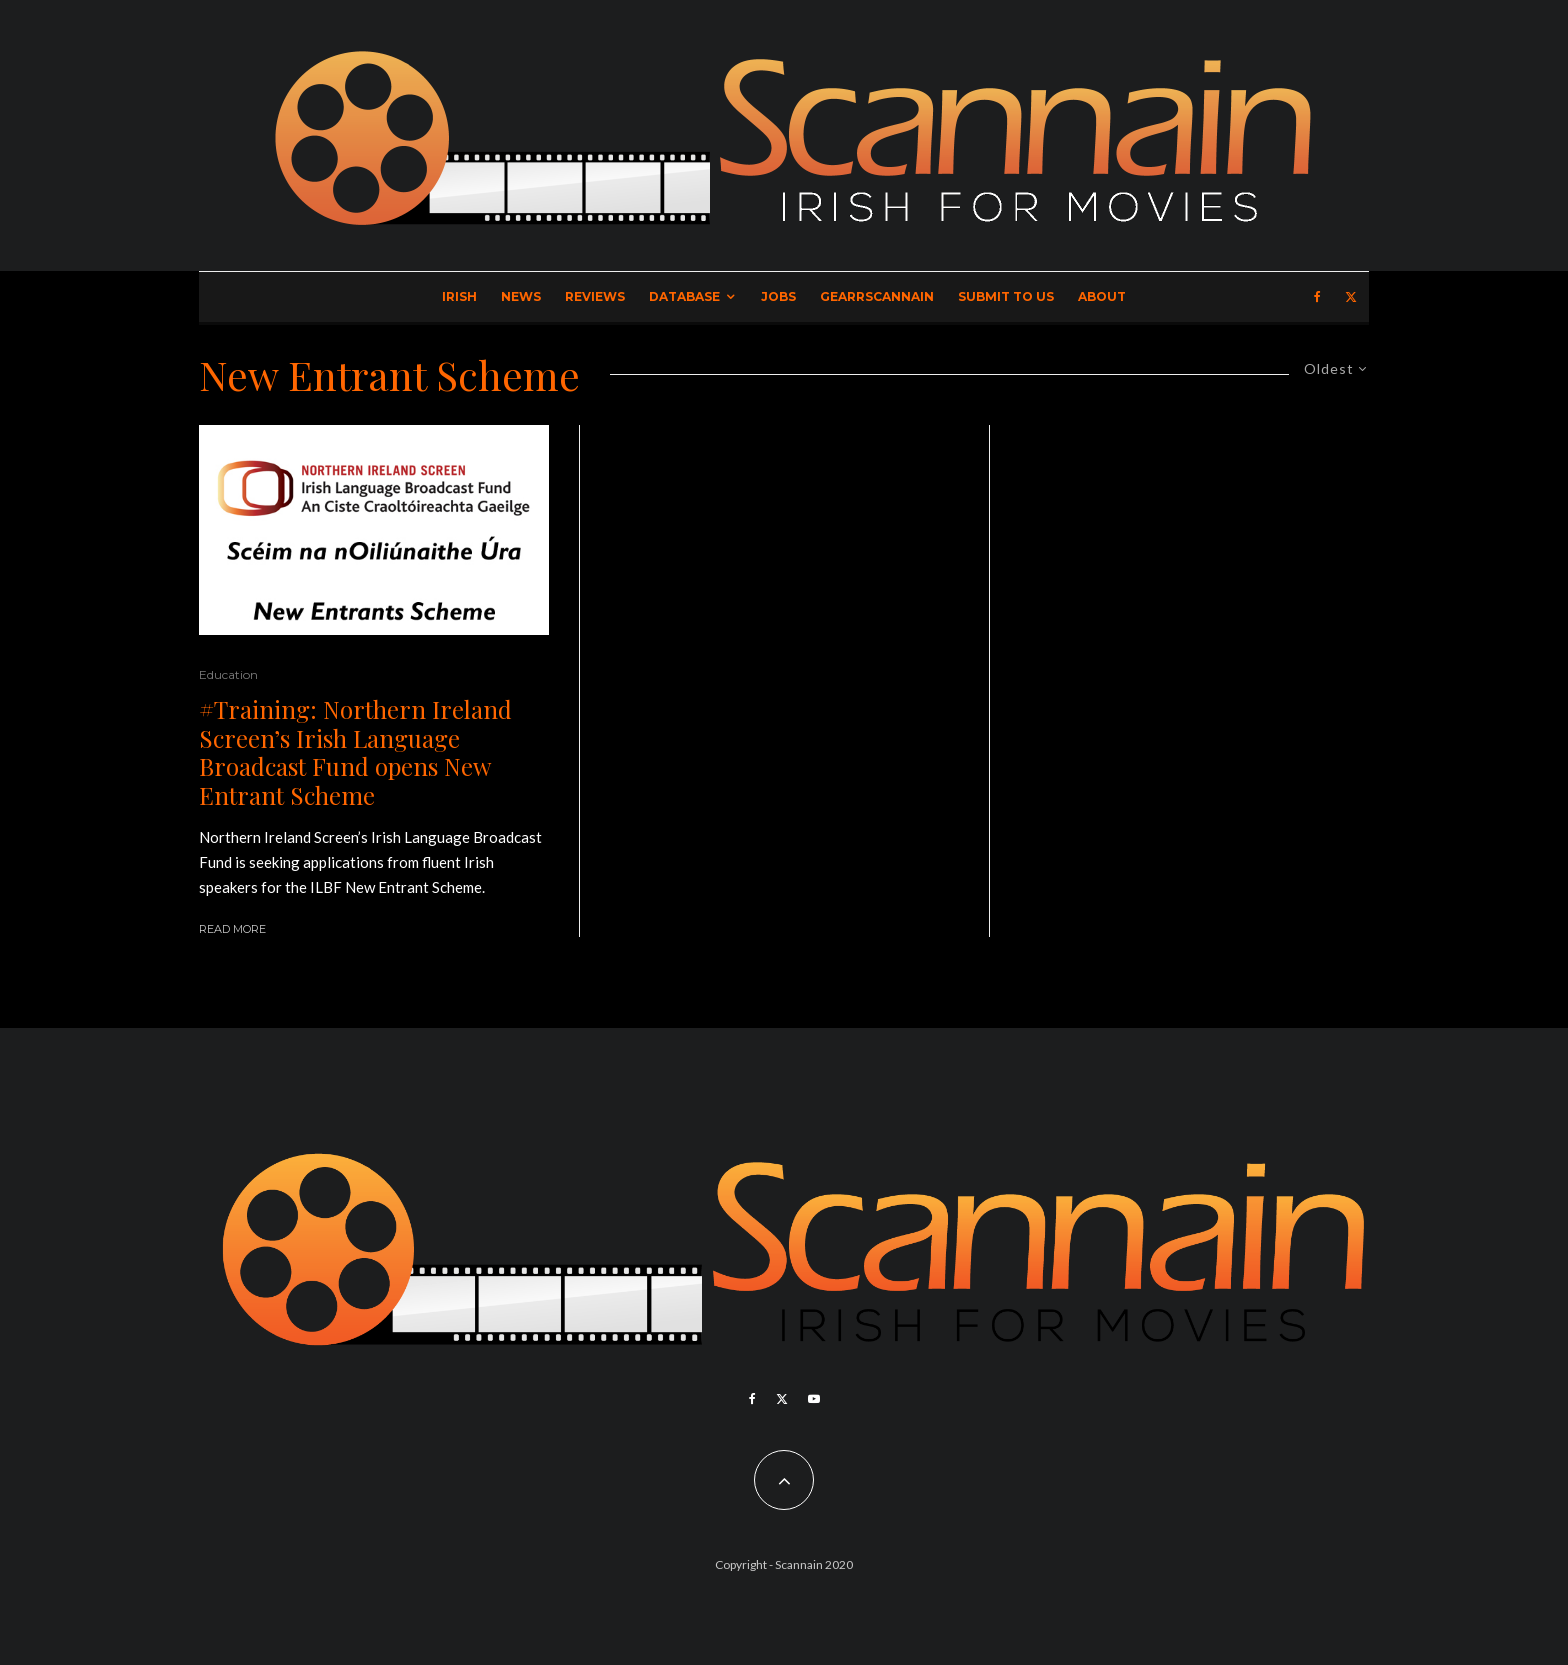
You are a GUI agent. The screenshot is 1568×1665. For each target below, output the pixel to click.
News (521, 296)
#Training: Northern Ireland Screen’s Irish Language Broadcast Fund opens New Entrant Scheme (355, 752)
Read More (232, 929)
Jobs (778, 296)
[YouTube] (814, 1399)
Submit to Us (1006, 296)
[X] (1351, 297)
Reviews (595, 296)
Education (228, 674)
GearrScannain (877, 296)
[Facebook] (1317, 297)
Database (684, 296)
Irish (459, 296)
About (1102, 296)
